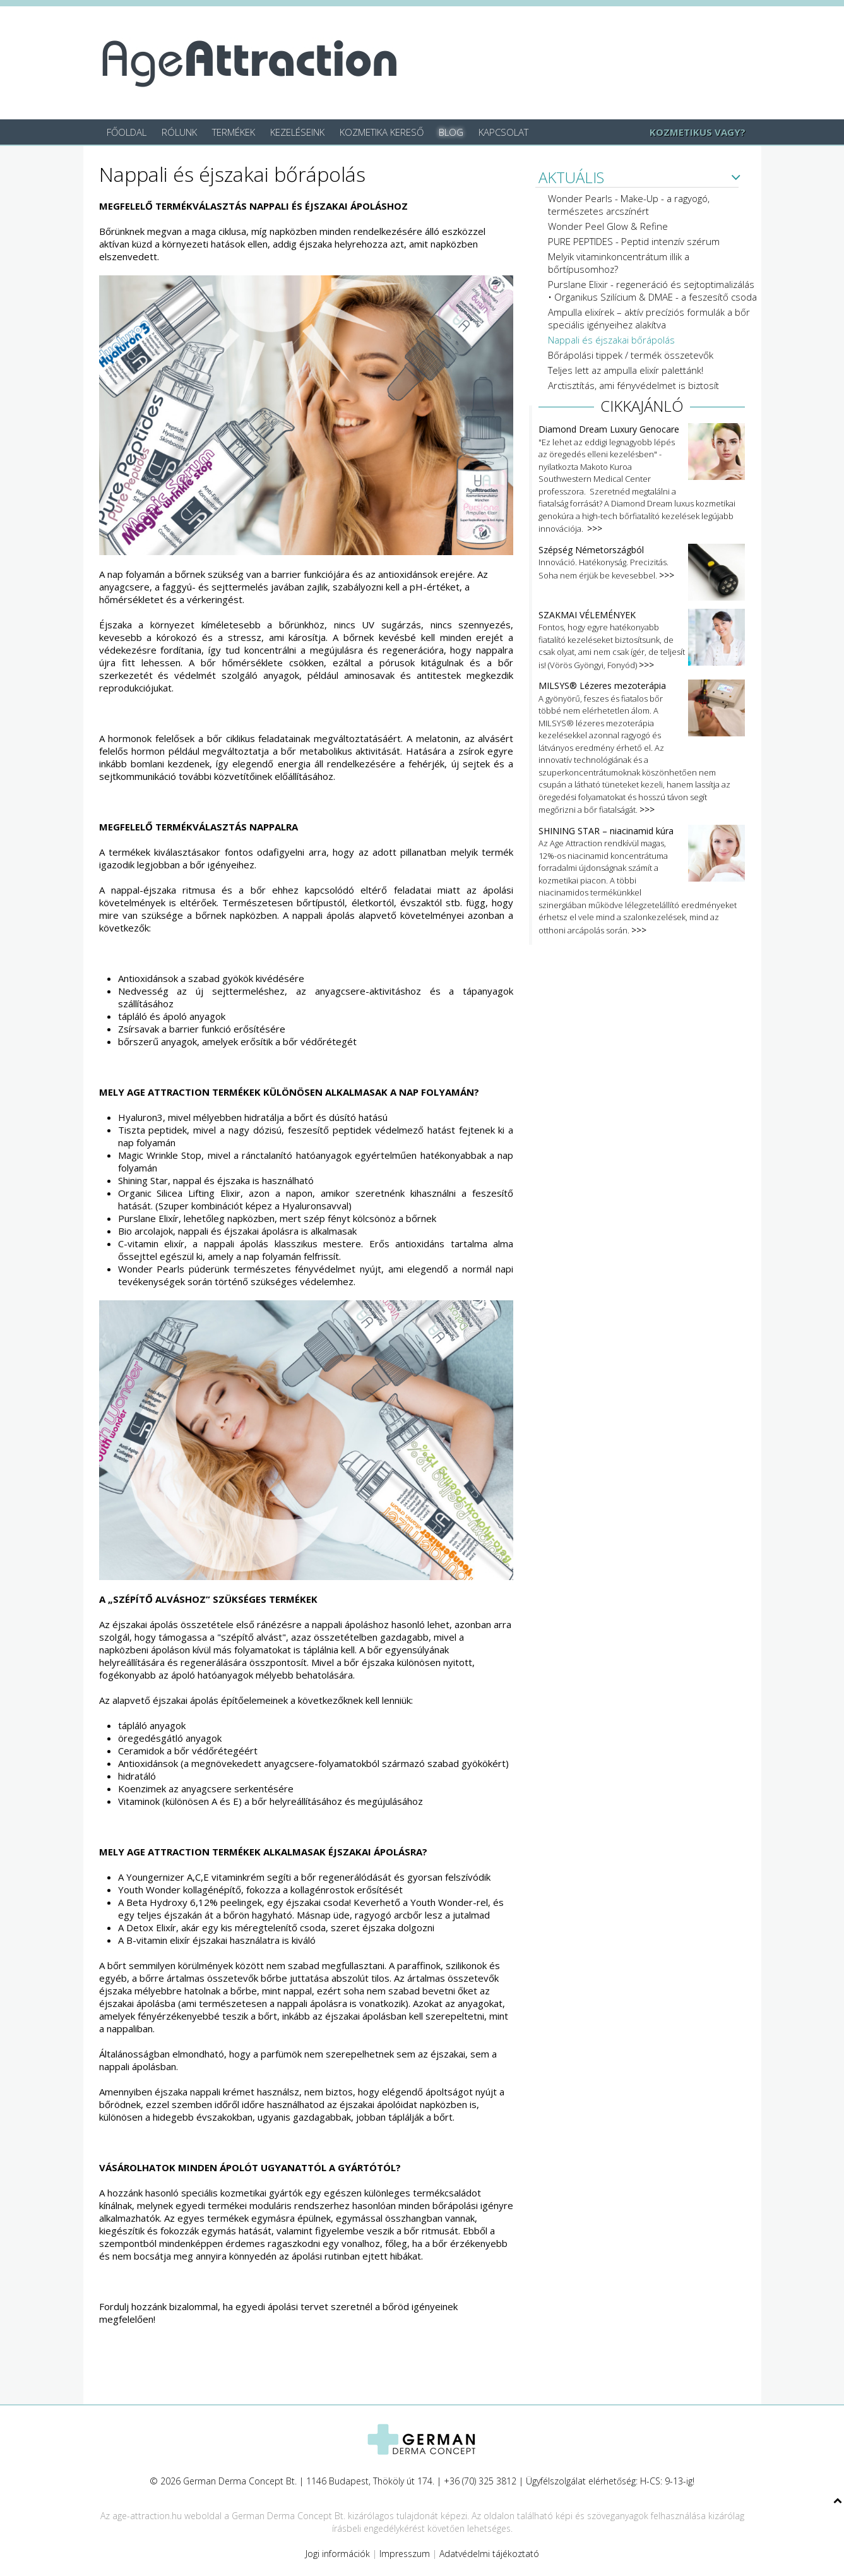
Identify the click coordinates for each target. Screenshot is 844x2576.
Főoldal (126, 132)
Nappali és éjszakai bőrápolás (611, 339)
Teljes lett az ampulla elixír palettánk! (625, 370)
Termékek (233, 132)
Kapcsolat (503, 132)
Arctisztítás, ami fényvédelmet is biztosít (633, 385)
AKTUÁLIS (571, 178)
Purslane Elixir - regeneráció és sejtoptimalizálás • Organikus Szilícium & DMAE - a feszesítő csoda (652, 290)
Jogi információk (338, 2554)
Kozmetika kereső (382, 132)
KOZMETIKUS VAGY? (698, 132)
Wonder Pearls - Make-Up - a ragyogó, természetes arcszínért (629, 204)
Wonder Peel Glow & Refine (608, 226)
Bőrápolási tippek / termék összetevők (630, 355)
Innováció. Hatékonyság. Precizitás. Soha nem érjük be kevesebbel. (641, 563)
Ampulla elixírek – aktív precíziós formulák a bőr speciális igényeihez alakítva (649, 318)
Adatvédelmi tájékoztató (489, 2554)
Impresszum (404, 2554)
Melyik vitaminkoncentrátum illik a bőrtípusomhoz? (618, 262)
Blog (451, 132)
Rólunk (179, 132)
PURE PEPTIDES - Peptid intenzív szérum (634, 241)
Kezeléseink (297, 132)
